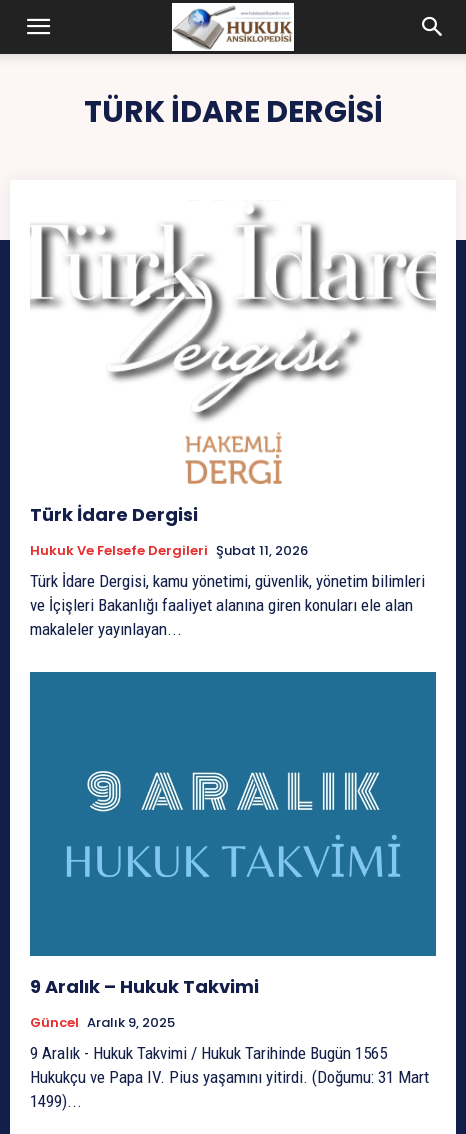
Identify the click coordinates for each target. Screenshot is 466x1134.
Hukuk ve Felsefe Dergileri (119, 551)
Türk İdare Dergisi (114, 514)
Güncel (54, 1023)
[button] (39, 27)
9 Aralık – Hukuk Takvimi (144, 986)
